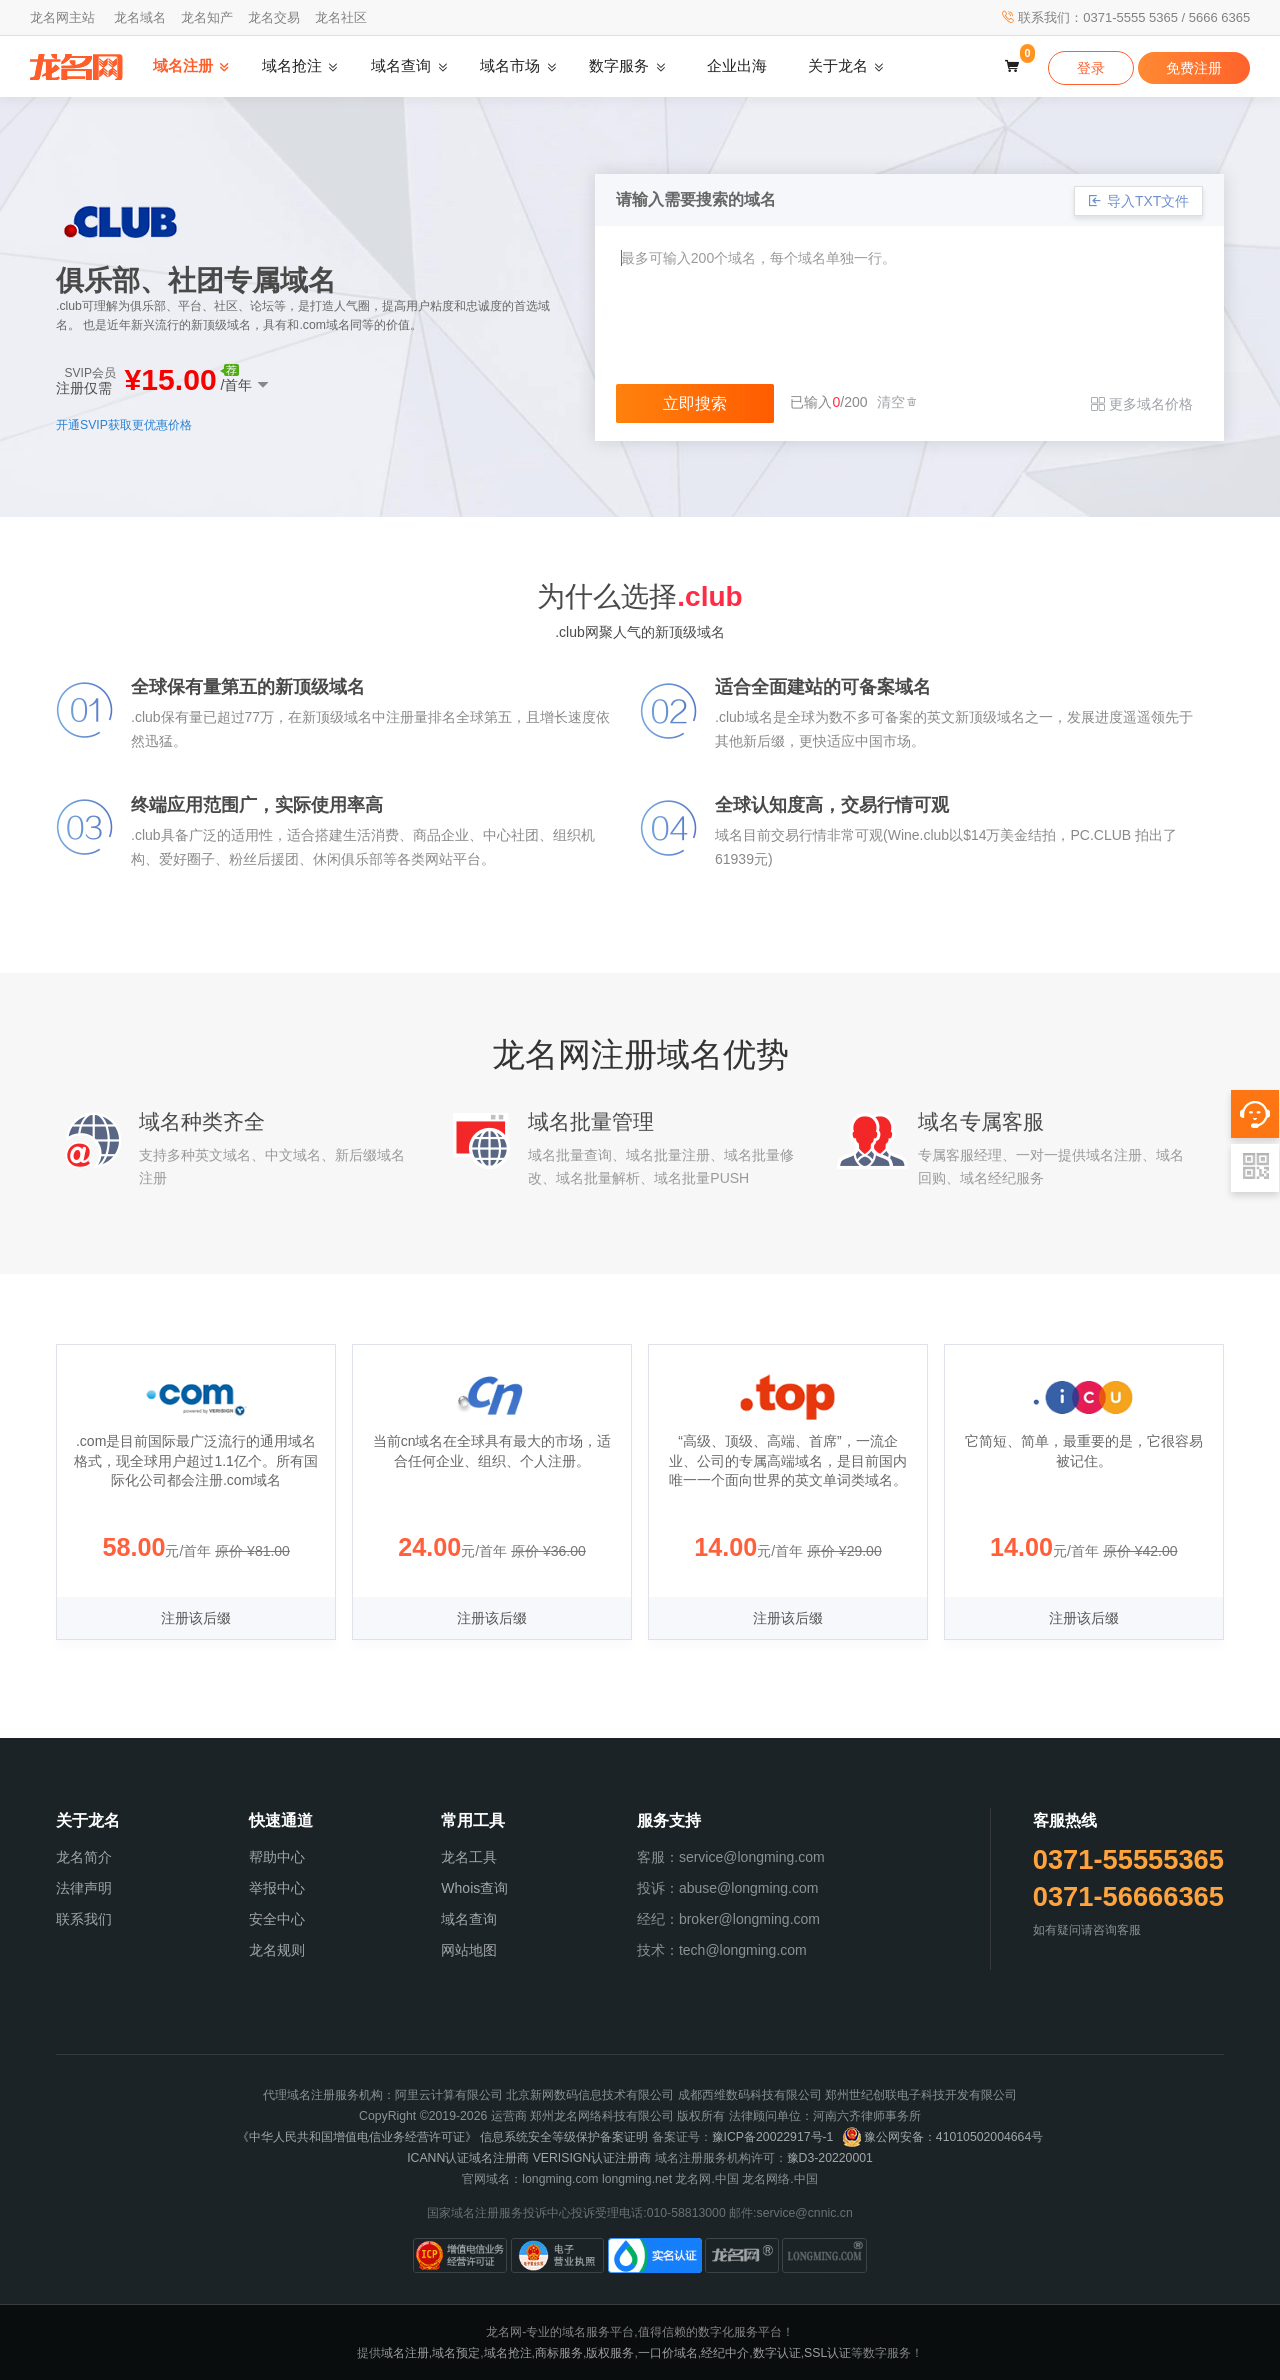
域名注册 (405, 2353)
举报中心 (277, 1888)
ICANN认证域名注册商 (468, 2158)
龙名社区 (341, 17)
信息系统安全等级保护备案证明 (564, 2137)
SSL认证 (827, 2353)
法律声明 (84, 1888)
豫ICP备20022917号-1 (773, 2137)
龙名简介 (84, 1857)
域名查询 (469, 1919)
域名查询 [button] (401, 66)
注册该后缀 (196, 1618)
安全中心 (277, 1919)
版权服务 (610, 2353)
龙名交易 (274, 17)
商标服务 (559, 2353)
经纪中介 (725, 2353)
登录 (1091, 68)
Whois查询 (474, 1888)
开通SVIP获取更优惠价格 (124, 425)
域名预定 (456, 2353)
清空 (898, 402)
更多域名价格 (1142, 404)
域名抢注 (508, 2353)
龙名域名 (140, 17)
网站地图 (469, 1950)
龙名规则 (277, 1950)
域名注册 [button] (183, 66)
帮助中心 (277, 1857)
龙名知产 (207, 17)
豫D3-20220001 (830, 2158)
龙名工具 (469, 1857)
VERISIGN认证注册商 (592, 2158)
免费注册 (1194, 68)
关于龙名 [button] (838, 66)
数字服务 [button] (619, 66)
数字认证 (777, 2353)
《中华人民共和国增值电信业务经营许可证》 (357, 2137)
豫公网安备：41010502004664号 (942, 2137)
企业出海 (737, 66)
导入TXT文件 (1138, 201)
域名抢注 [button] (292, 66)
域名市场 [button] (510, 66)
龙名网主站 (62, 17)
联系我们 (84, 1919)
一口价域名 (668, 2353)
